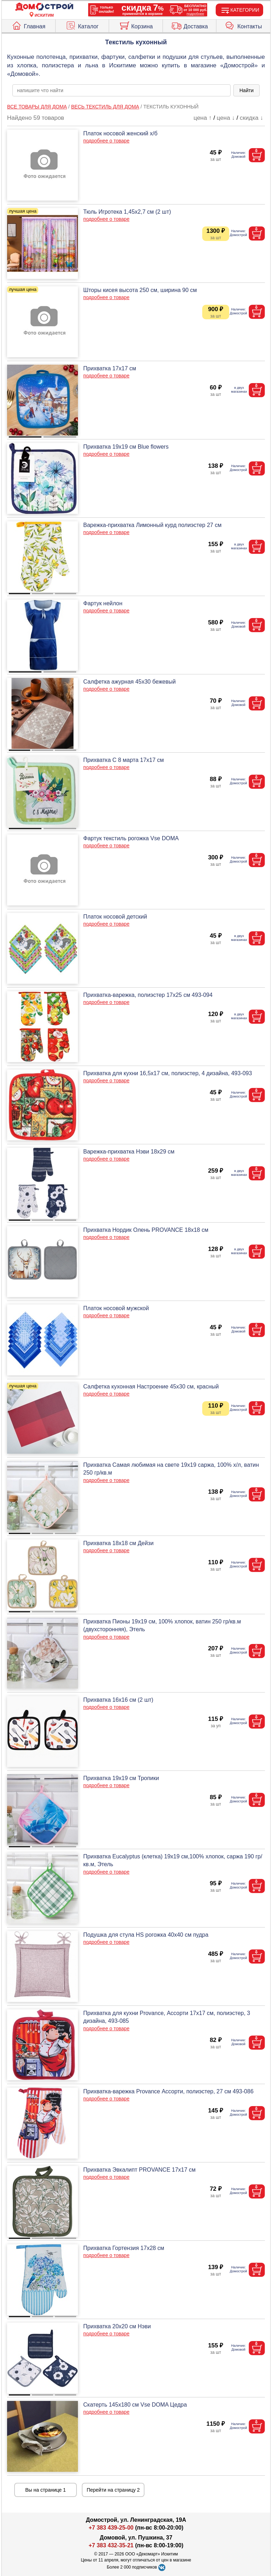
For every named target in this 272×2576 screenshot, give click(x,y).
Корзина (136, 24)
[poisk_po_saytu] (121, 90)
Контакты (243, 24)
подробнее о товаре (106, 141)
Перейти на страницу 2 (113, 2490)
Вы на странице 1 (45, 2490)
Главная (28, 24)
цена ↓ (226, 117)
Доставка (189, 24)
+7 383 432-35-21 (111, 2545)
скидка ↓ (251, 117)
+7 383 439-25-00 (111, 2528)
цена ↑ (203, 117)
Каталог (82, 24)
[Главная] (44, 7)
